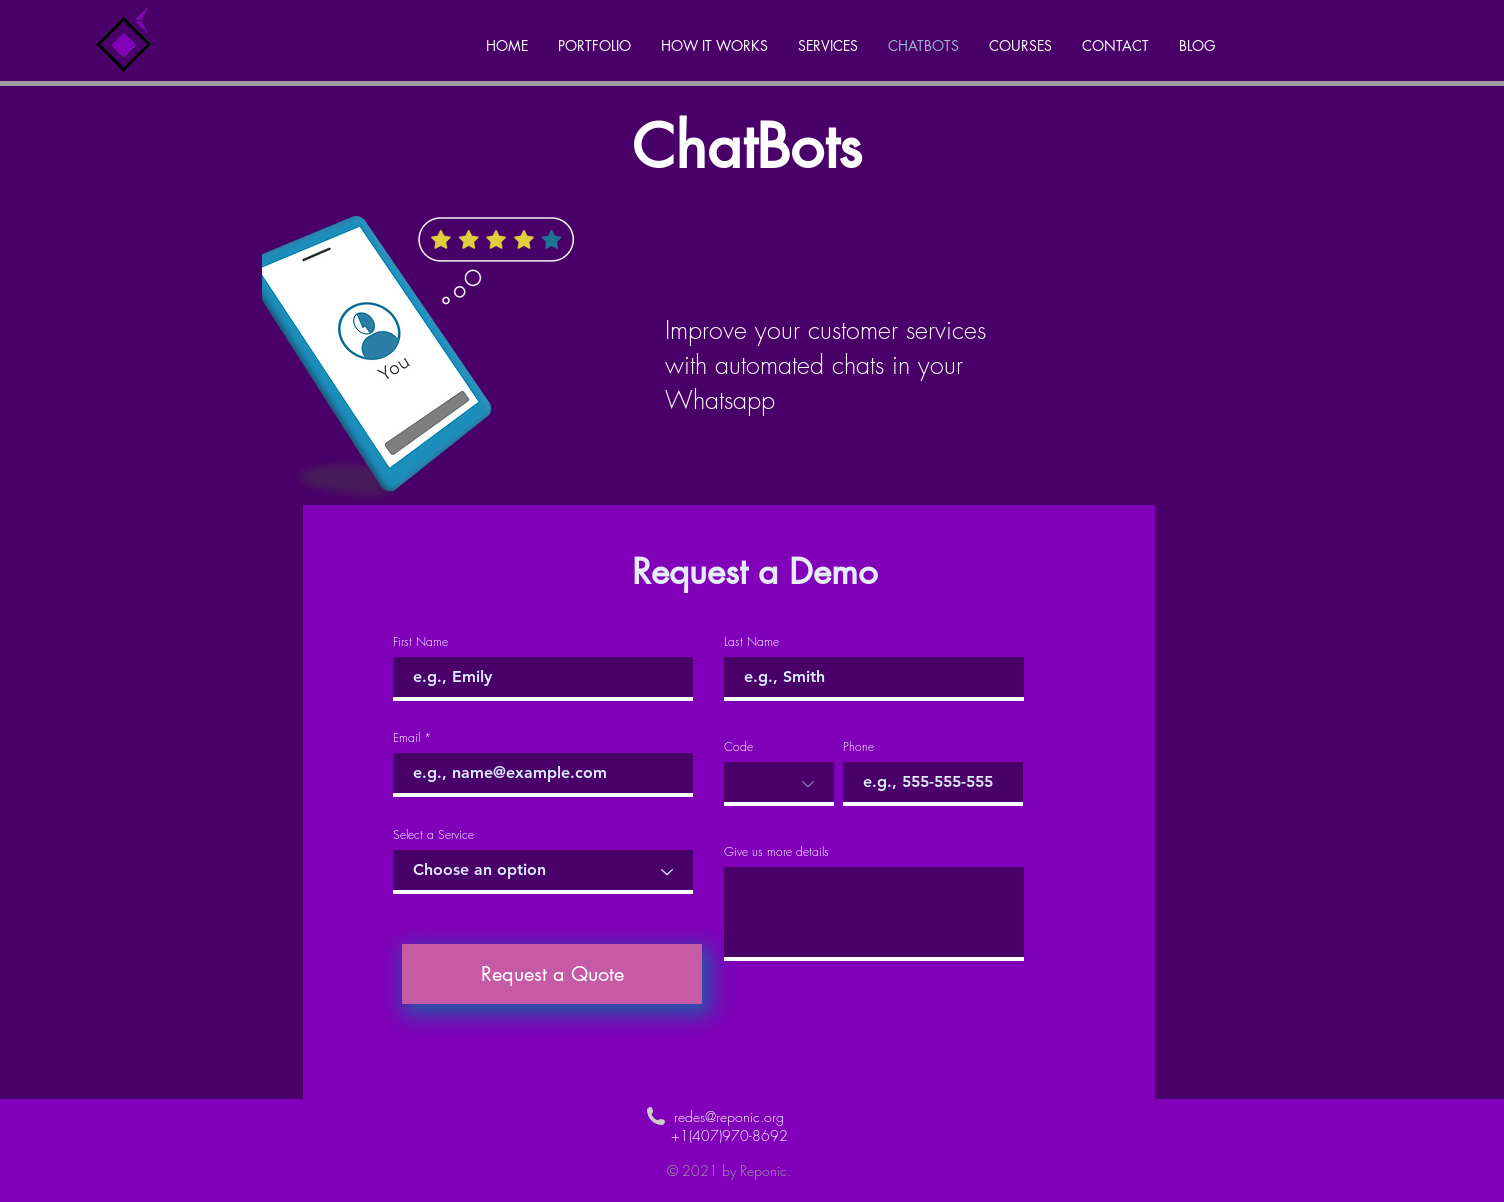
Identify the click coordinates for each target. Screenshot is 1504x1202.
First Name (420, 642)
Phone (858, 747)
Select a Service (433, 835)
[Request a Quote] (552, 974)
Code (738, 747)
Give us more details (776, 852)
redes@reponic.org (729, 1116)
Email (406, 738)
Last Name (751, 642)
